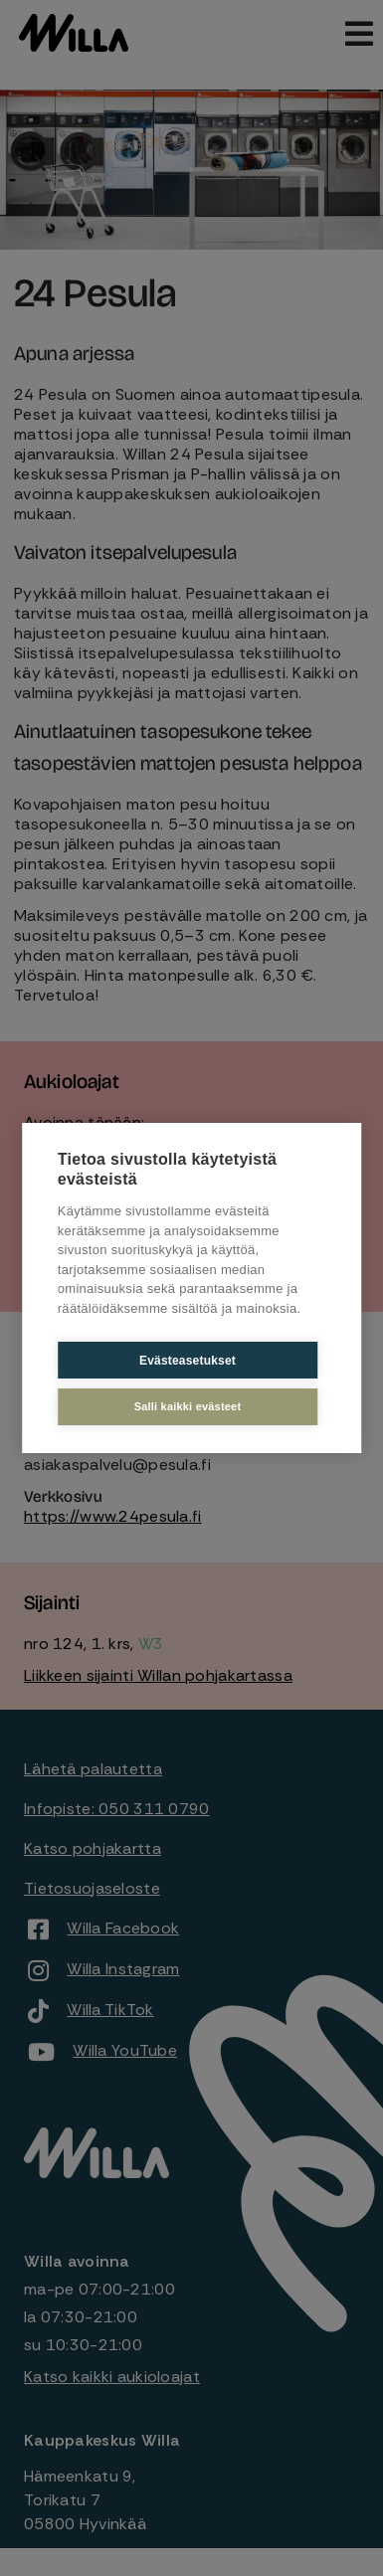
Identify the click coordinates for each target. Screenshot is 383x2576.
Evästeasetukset (187, 1361)
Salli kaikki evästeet (188, 1406)
